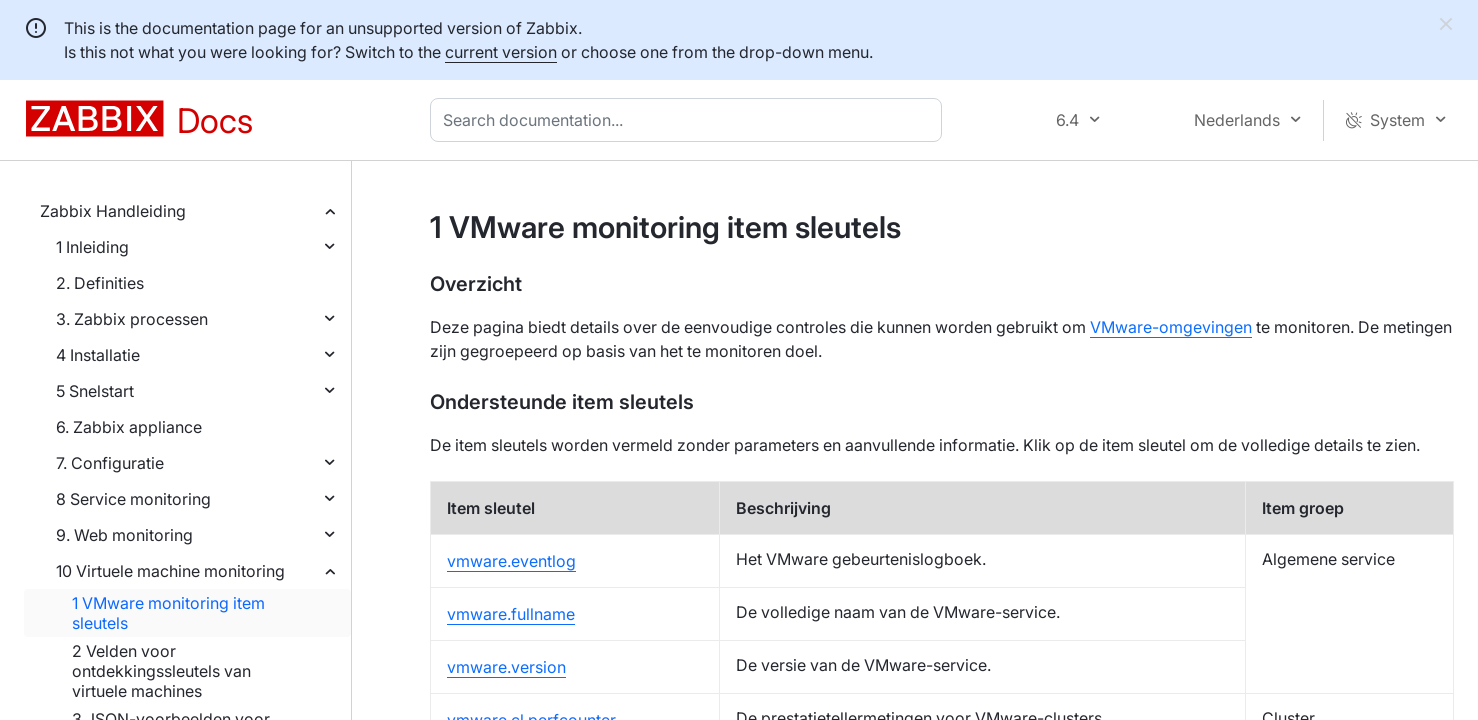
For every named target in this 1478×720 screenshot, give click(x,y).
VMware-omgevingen (1171, 327)
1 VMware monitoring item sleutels (168, 613)
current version (501, 52)
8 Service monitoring (133, 499)
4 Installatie (98, 355)
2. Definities (100, 283)
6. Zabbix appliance (129, 427)
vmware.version (506, 667)
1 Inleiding (92, 247)
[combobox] (690, 120)
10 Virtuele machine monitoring (170, 571)
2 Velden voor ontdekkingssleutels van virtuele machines (161, 671)
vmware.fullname (511, 614)
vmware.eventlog (511, 561)
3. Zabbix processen (132, 319)
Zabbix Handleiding (113, 211)
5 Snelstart (95, 391)
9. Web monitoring (124, 535)
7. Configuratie (110, 463)
